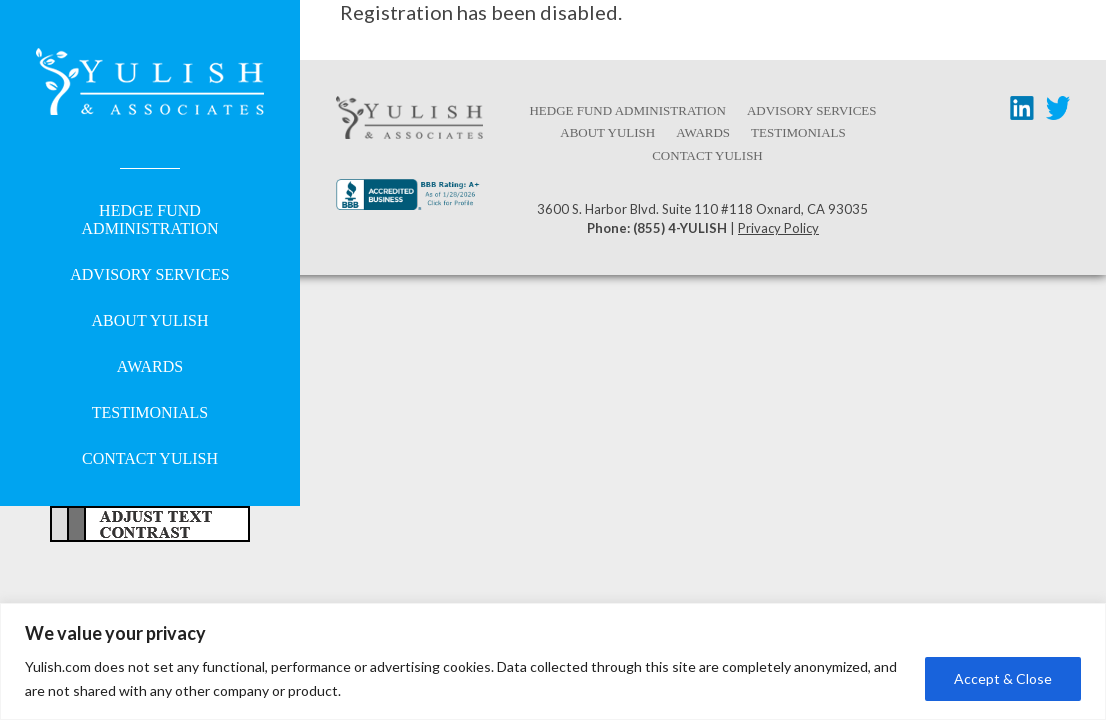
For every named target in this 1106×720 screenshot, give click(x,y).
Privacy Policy (778, 228)
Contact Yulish (150, 458)
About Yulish (150, 320)
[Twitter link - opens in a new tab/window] (1058, 112)
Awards (150, 366)
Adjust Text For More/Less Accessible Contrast (150, 524)
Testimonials (150, 412)
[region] (553, 661)
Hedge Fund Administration (150, 219)
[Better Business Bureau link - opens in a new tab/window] (409, 202)
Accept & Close (1003, 678)
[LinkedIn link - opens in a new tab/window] (1022, 112)
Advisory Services (149, 274)
